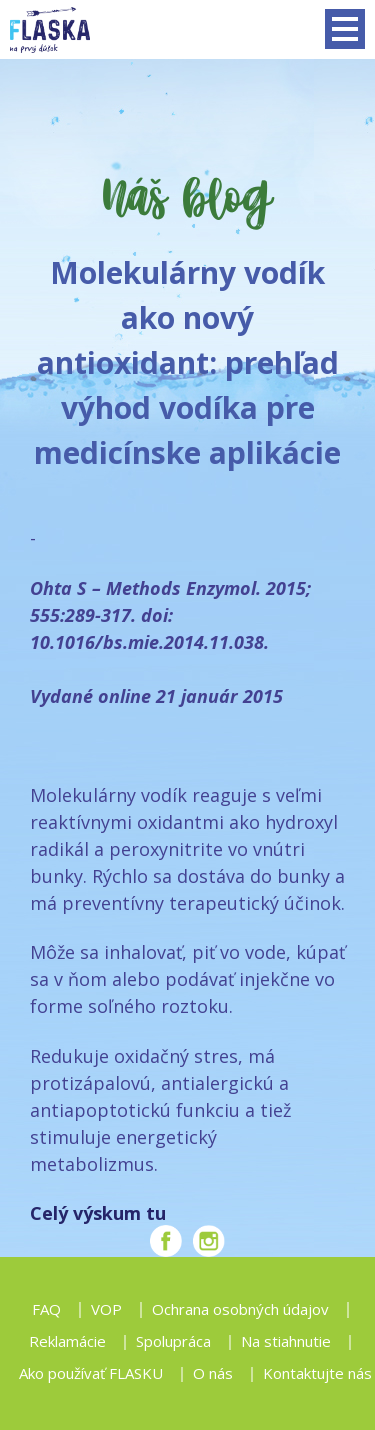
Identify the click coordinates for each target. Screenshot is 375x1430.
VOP (106, 1309)
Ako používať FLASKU (91, 1373)
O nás (213, 1373)
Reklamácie (67, 1341)
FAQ (46, 1309)
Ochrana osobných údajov (240, 1309)
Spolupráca (173, 1341)
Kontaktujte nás (317, 1373)
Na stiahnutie (286, 1341)
